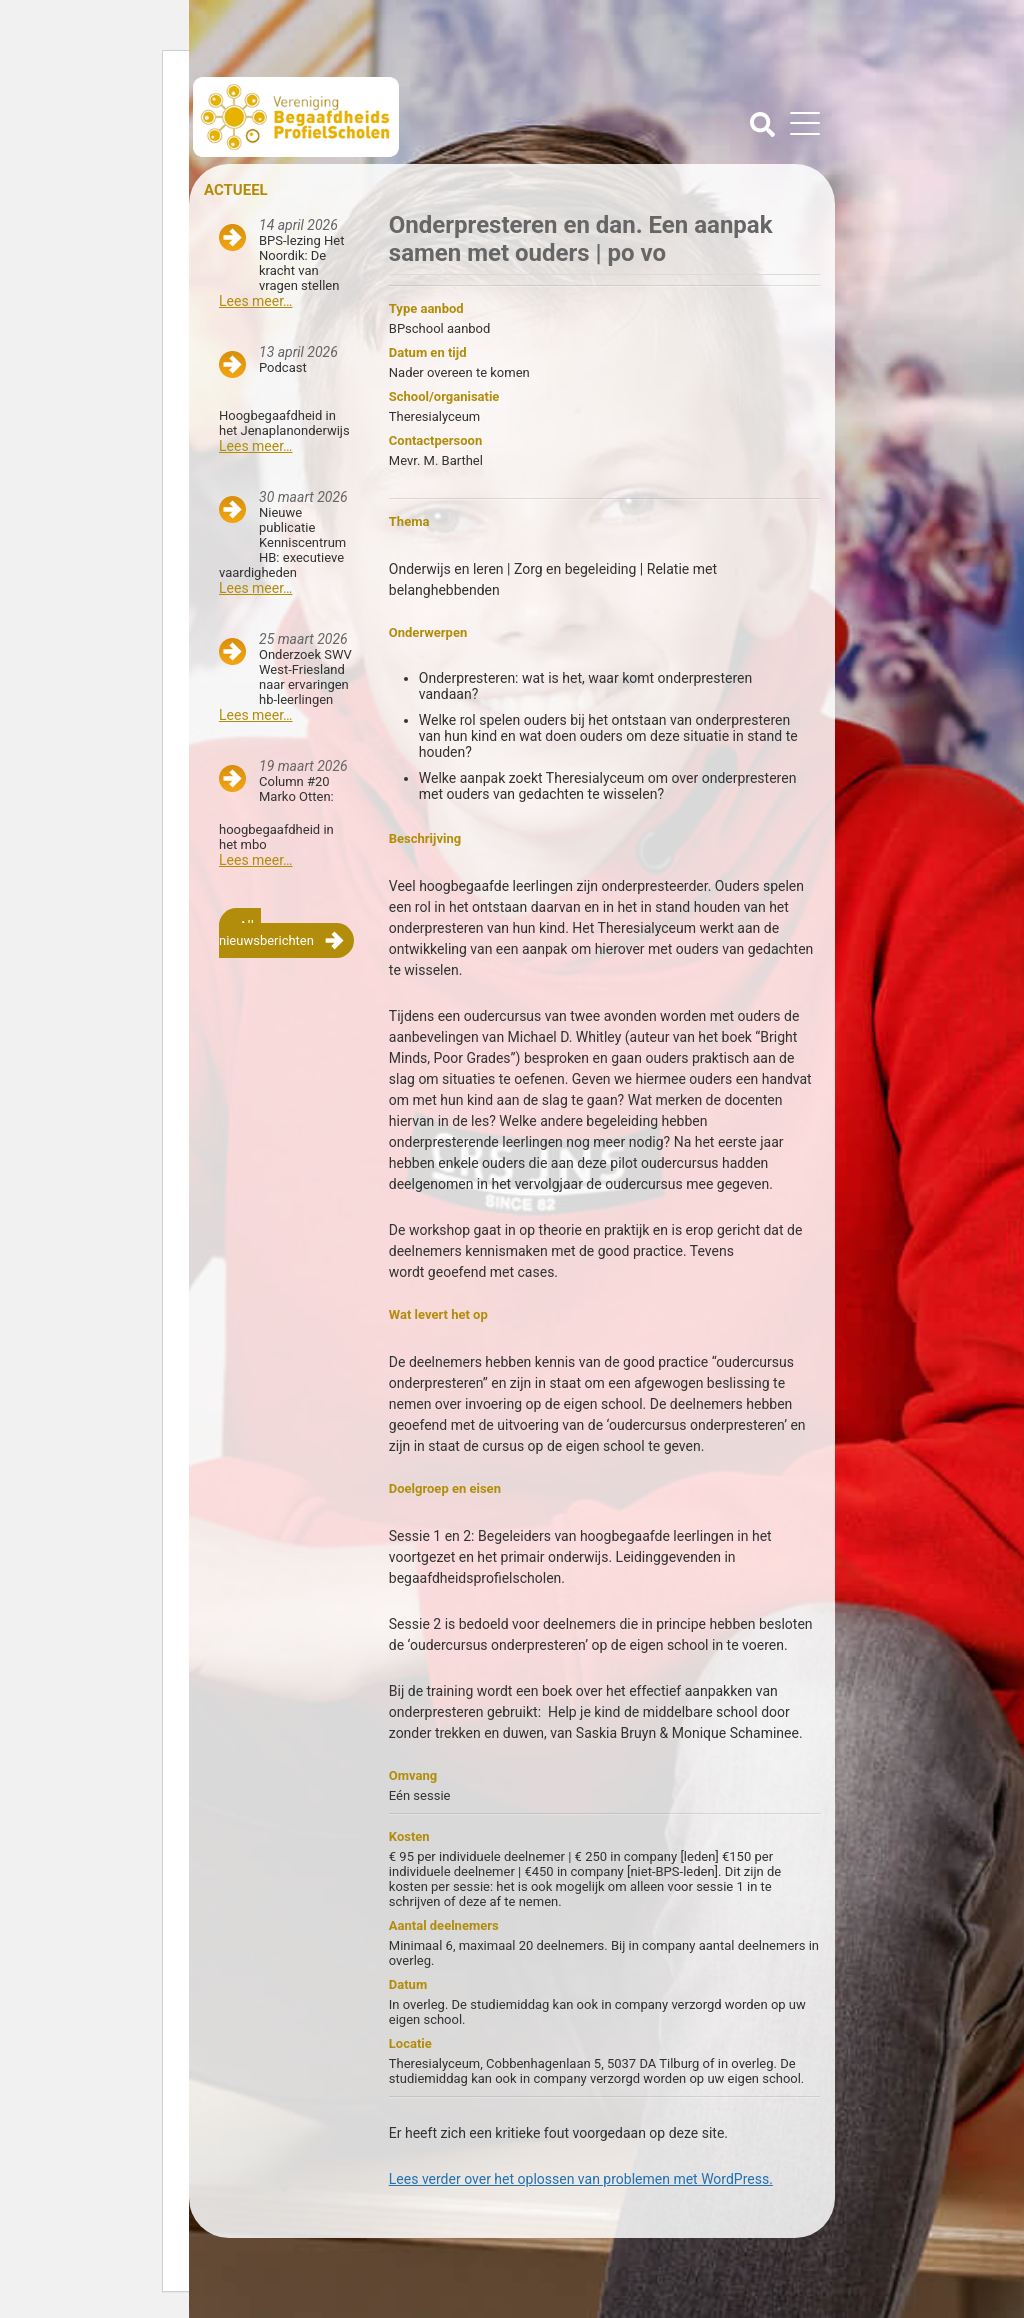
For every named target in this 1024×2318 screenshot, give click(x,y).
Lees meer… (255, 301)
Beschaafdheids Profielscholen (354, 117)
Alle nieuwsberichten (266, 933)
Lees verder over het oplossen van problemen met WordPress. (581, 2179)
